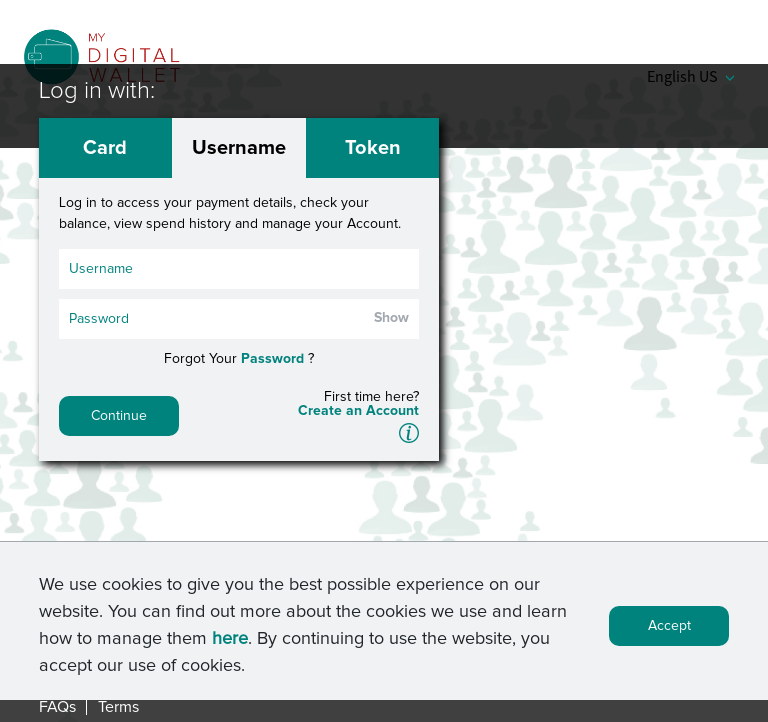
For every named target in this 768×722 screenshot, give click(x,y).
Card (105, 148)
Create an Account (358, 411)
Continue (119, 416)
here (230, 645)
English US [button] (690, 76)
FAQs (57, 707)
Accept (669, 632)
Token (373, 148)
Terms (118, 707)
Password (272, 359)
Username (239, 148)
